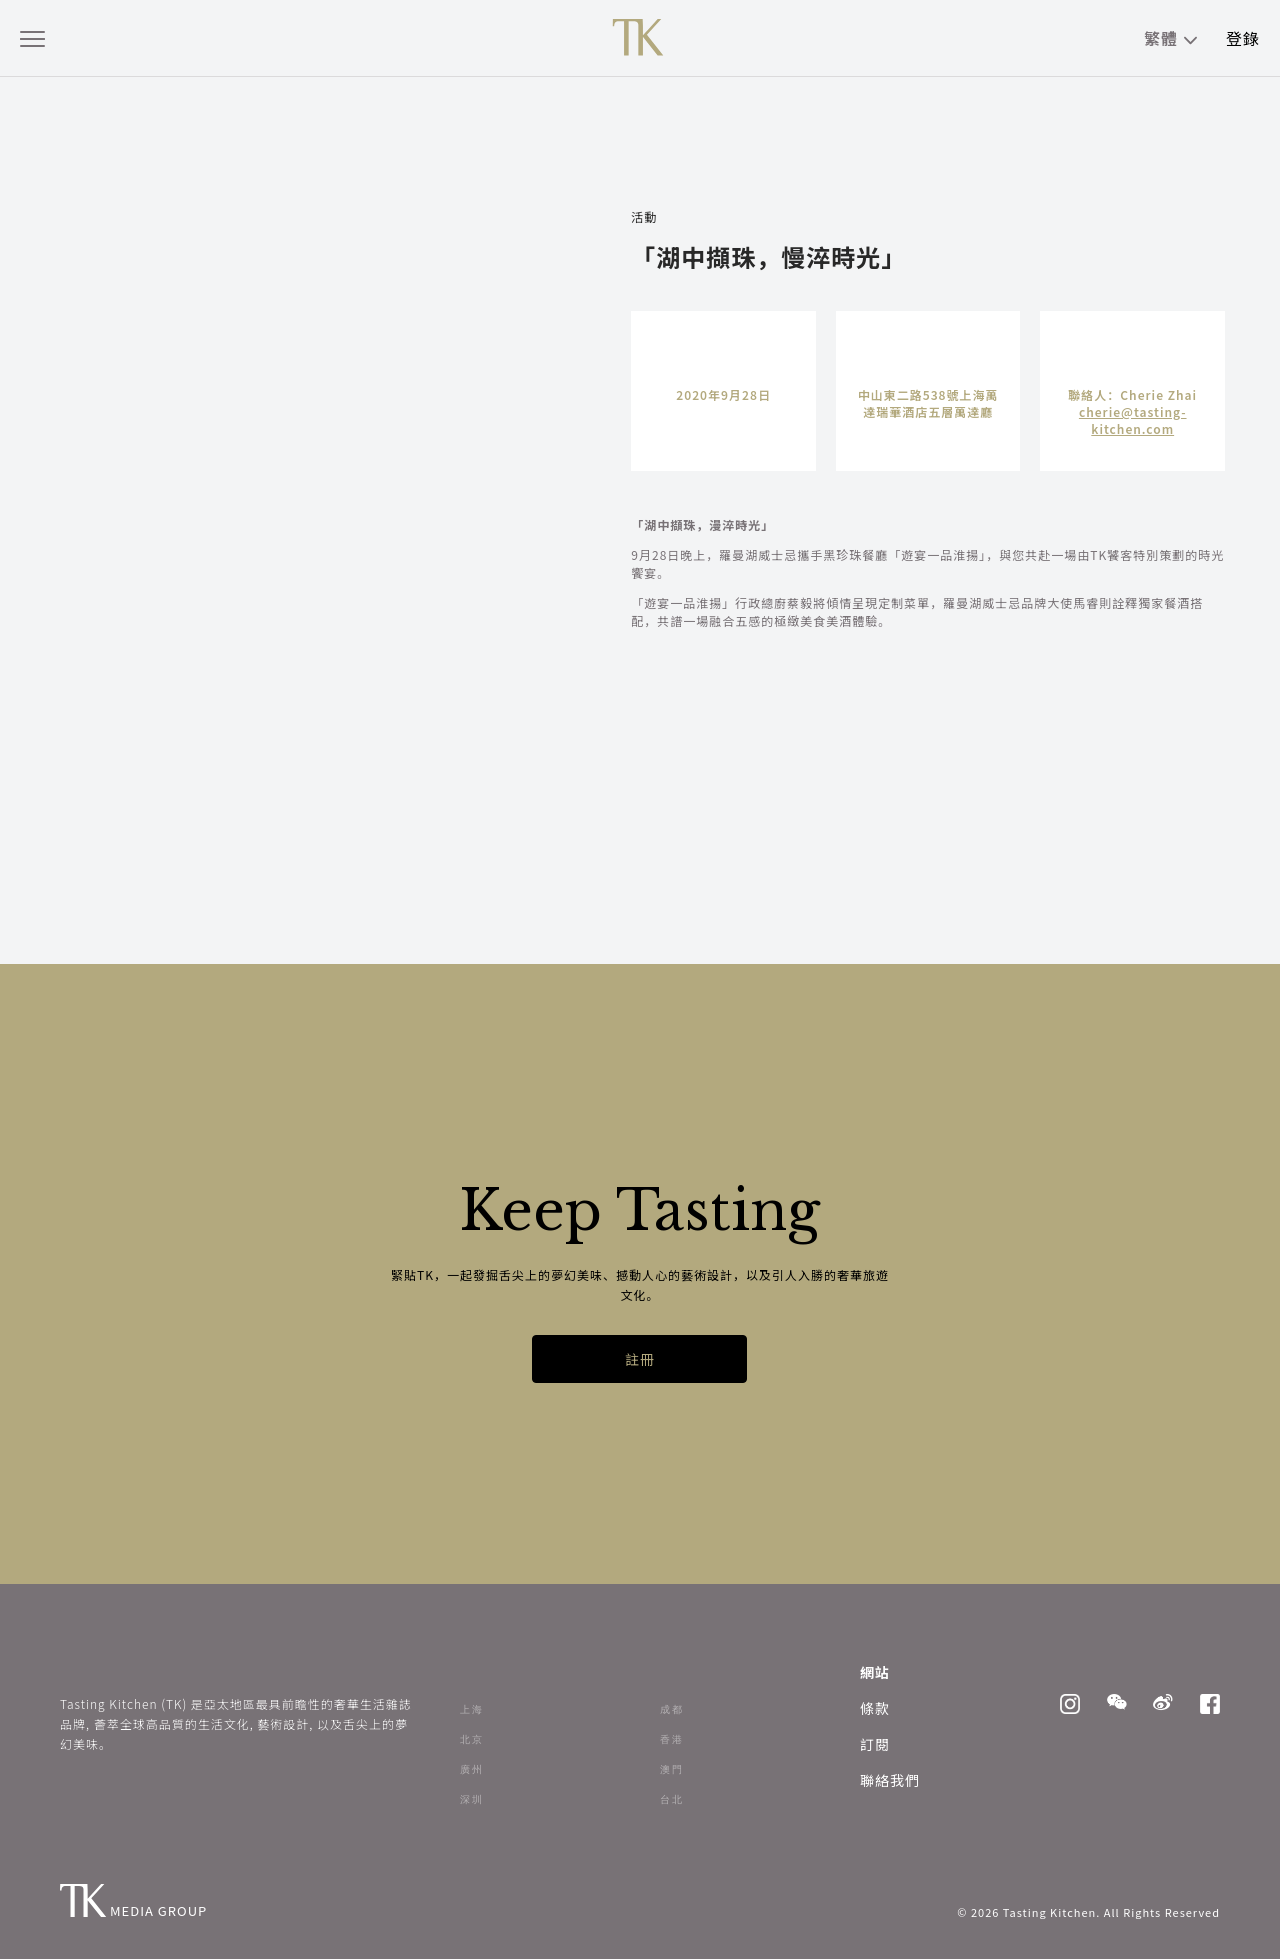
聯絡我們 (890, 1780)
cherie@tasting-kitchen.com (1133, 420)
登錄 (1243, 38)
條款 (875, 1708)
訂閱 (875, 1744)
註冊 (640, 1359)
